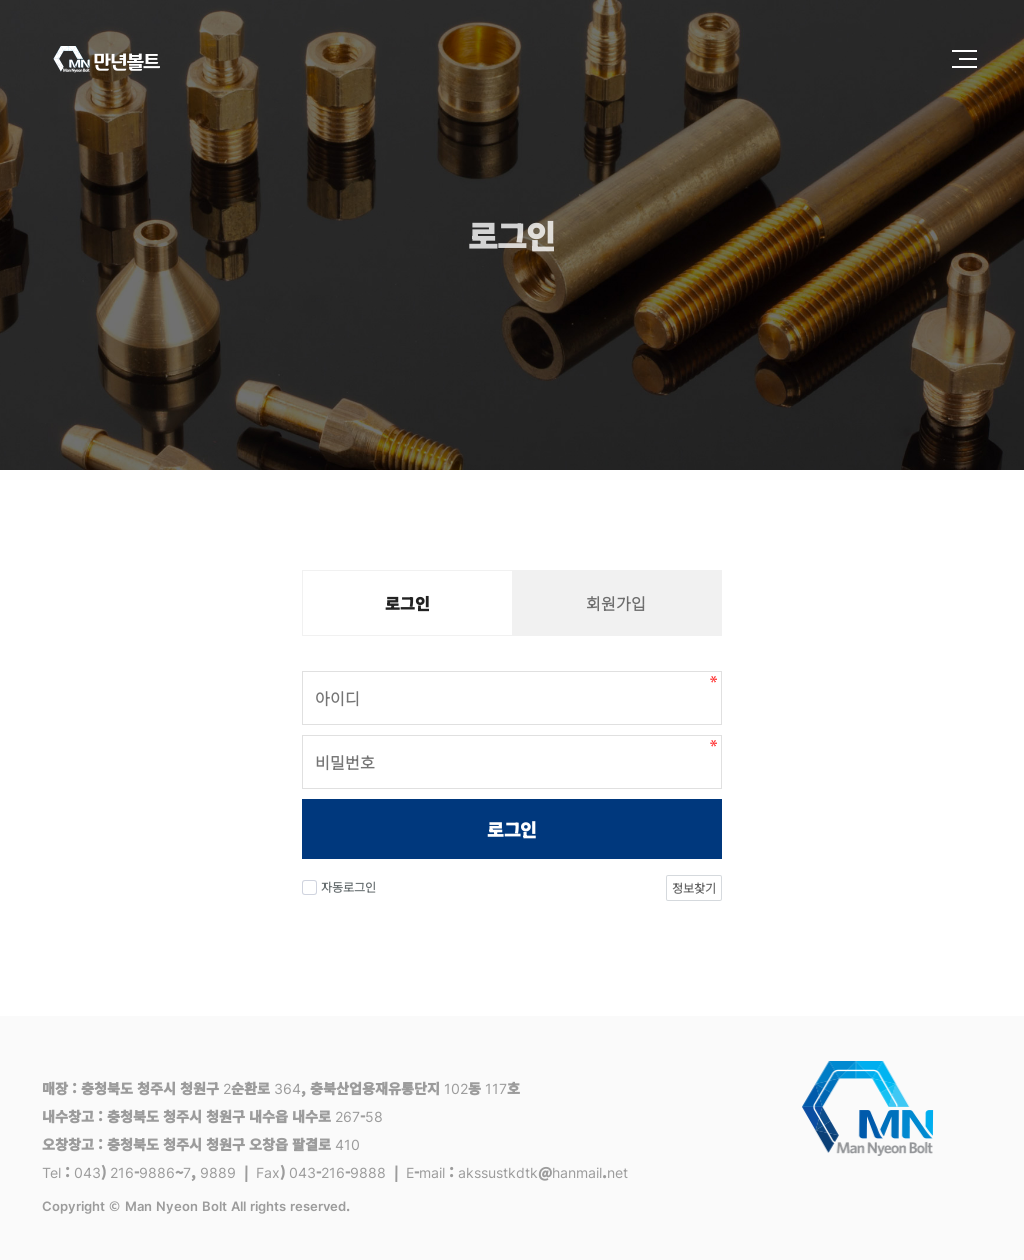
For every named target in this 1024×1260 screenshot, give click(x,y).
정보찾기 (694, 887)
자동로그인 (339, 886)
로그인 (511, 829)
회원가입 (616, 603)
